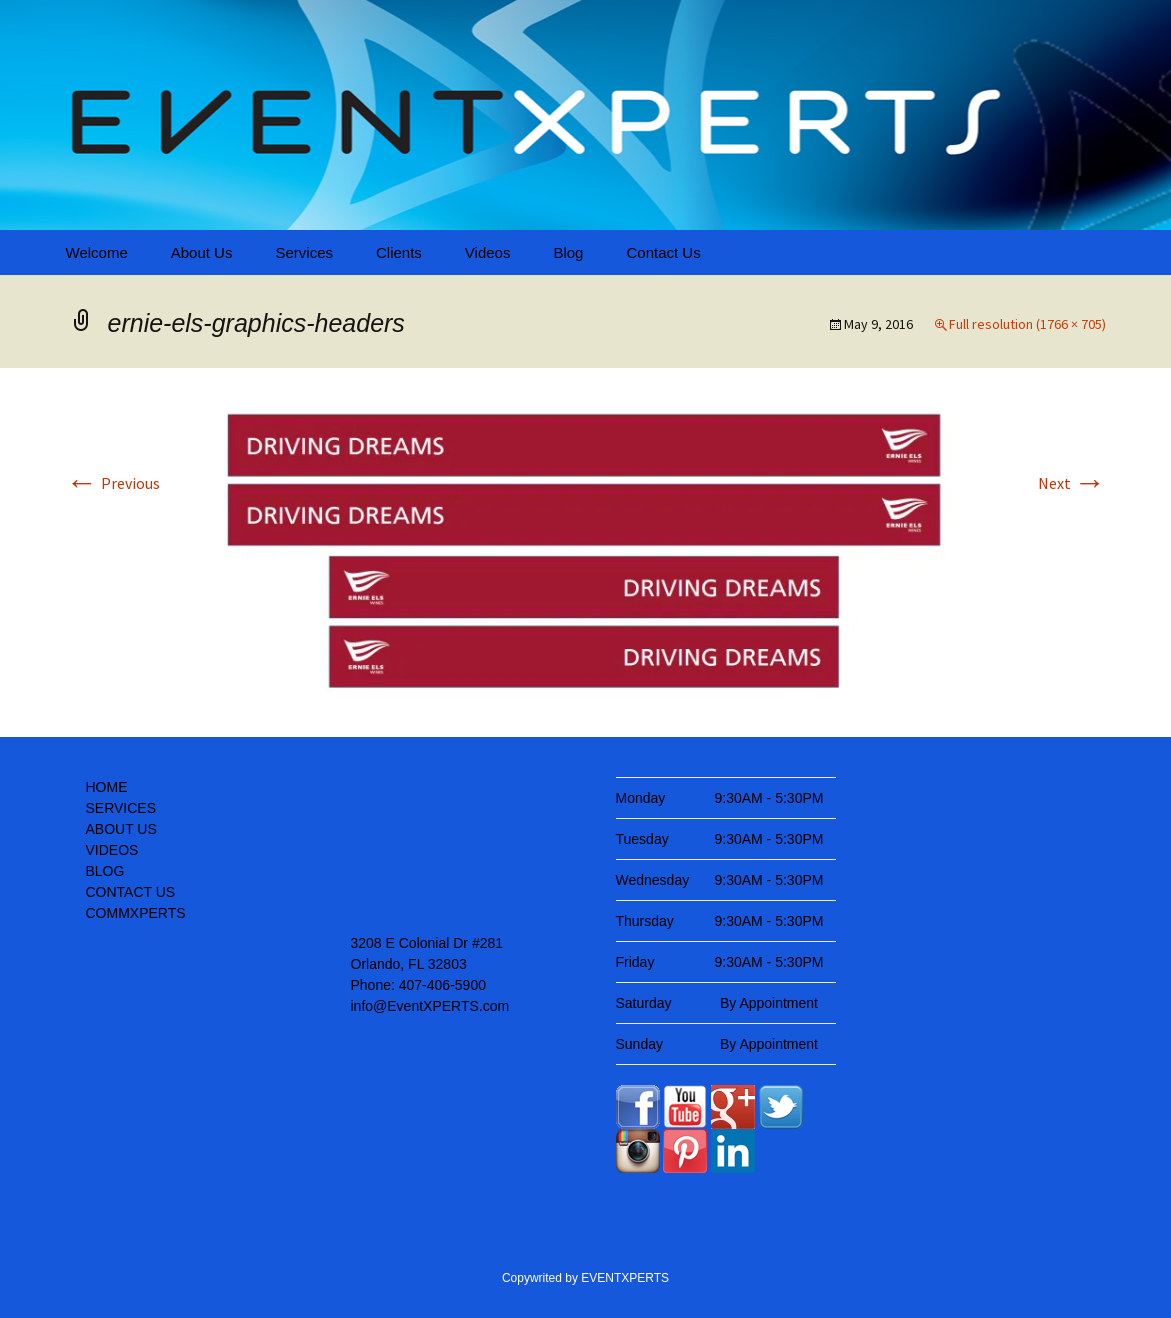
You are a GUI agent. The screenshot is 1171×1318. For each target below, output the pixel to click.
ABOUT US (121, 829)
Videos (488, 252)
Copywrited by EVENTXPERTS (585, 1278)
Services (304, 252)
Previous (113, 483)
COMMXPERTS (136, 913)
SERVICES (121, 808)
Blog (568, 252)
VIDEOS (112, 850)
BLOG (105, 871)
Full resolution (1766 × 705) (1027, 324)
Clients (399, 252)
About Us (202, 252)
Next (1072, 483)
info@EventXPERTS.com (430, 1006)
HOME (107, 787)
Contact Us (663, 252)
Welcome (97, 252)
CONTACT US (131, 892)
